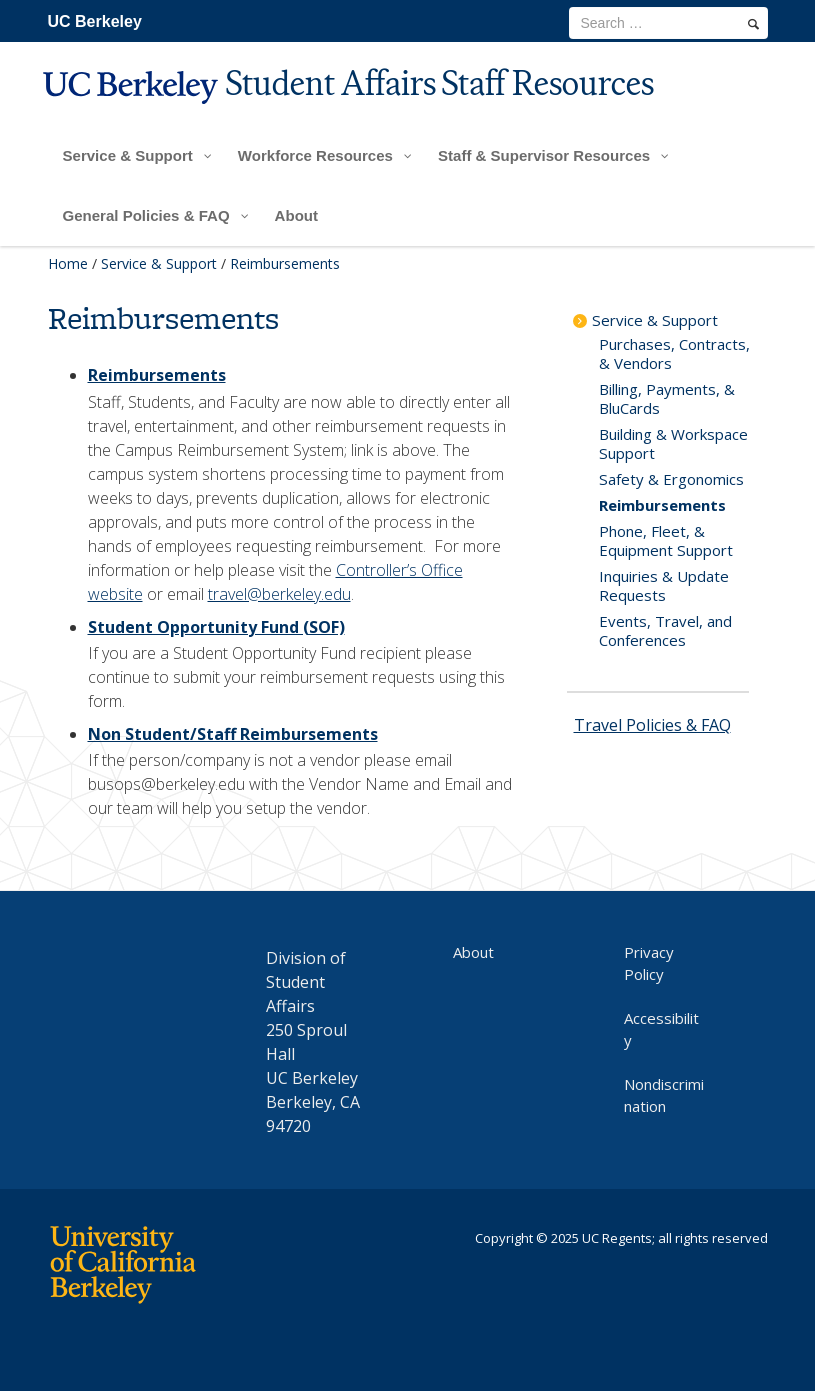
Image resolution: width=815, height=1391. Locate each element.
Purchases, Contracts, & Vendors (674, 353)
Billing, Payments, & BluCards (667, 398)
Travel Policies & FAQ (652, 725)
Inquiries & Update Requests (664, 585)
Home (68, 263)
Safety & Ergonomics (671, 479)
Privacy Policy (649, 963)
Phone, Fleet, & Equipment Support (666, 540)
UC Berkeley (95, 21)
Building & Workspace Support (673, 443)
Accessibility (661, 1029)
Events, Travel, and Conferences (665, 630)
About (473, 952)
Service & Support (159, 263)
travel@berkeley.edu (279, 594)
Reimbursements (157, 375)
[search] (753, 24)
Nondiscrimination (664, 1095)
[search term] (668, 23)
